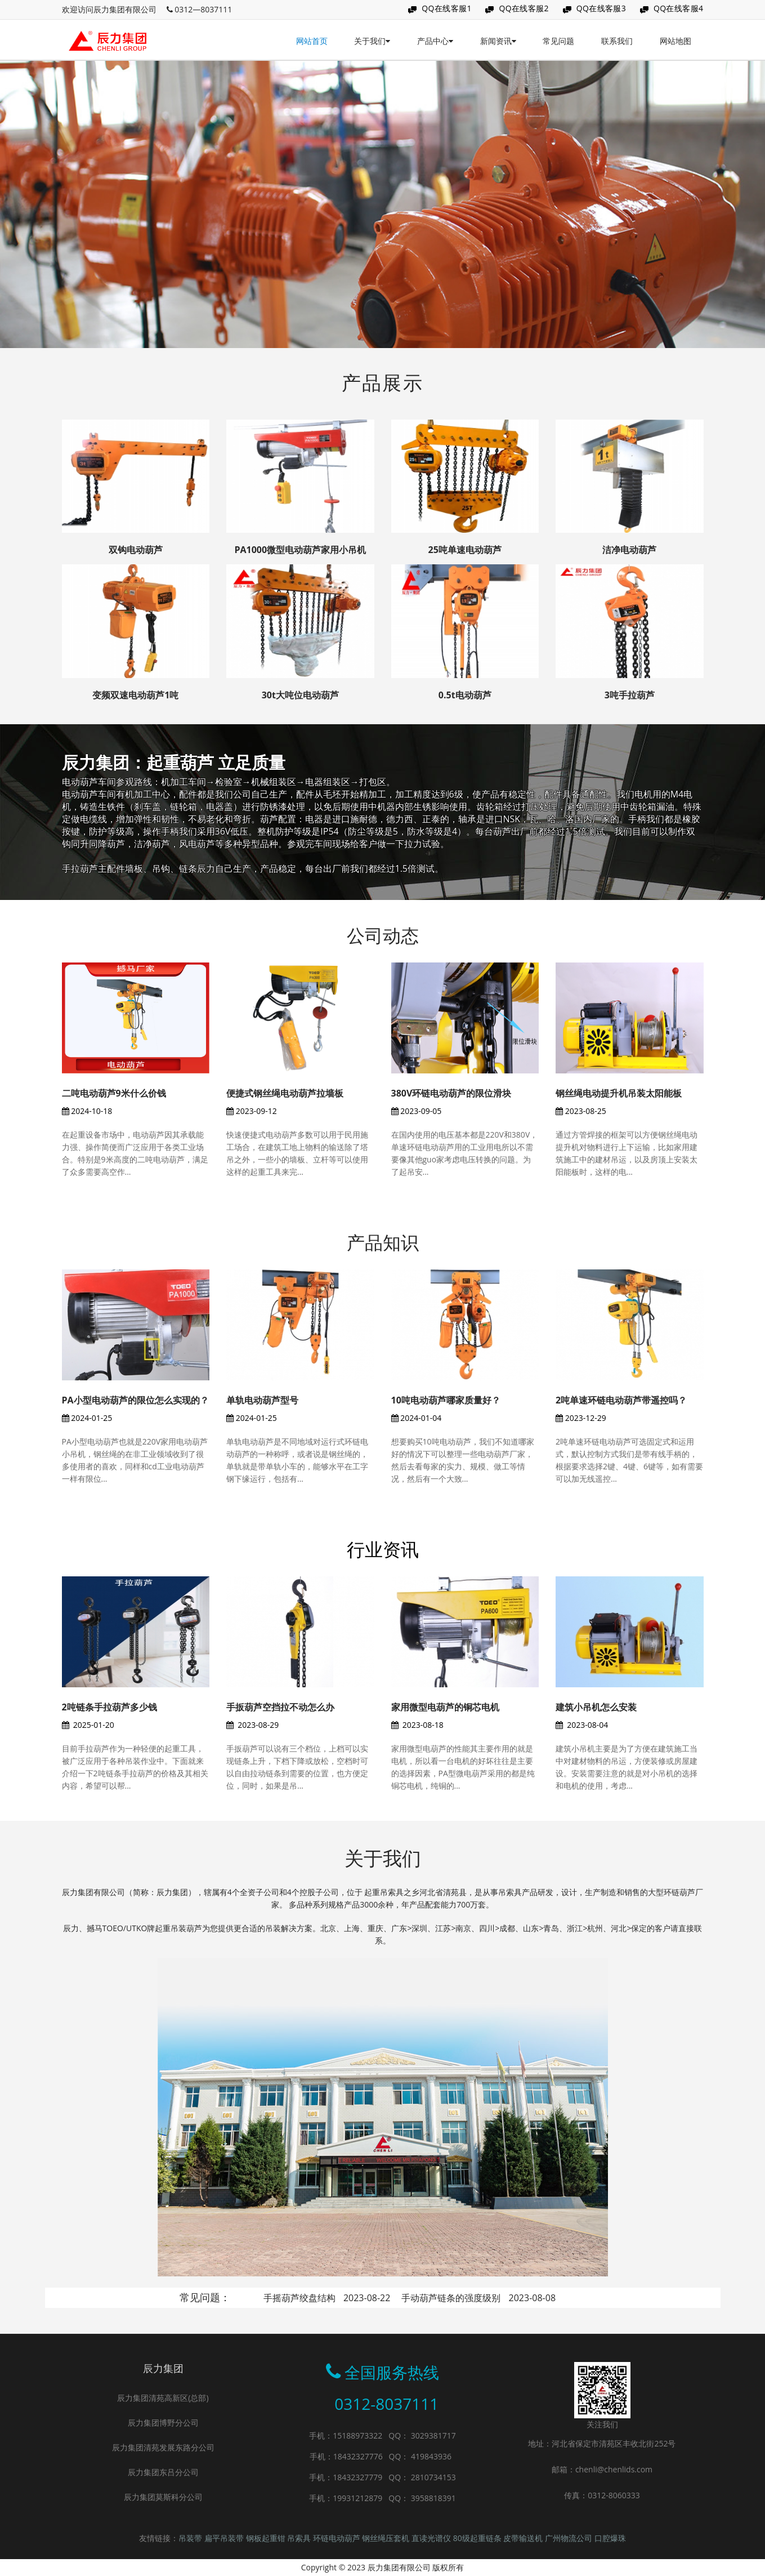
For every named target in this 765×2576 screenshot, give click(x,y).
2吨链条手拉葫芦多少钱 (109, 1707)
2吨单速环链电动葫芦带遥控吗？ (621, 1400)
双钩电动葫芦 (136, 549)
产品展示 (383, 382)
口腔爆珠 (610, 2538)
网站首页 (312, 40)
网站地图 (675, 40)
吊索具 (300, 2538)
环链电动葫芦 (338, 2538)
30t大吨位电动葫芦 (300, 695)
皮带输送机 (524, 2538)
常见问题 (558, 40)
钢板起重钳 (267, 2538)
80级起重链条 (478, 2538)
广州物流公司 (569, 2538)
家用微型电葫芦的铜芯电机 (445, 1707)
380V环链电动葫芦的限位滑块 (451, 1093)
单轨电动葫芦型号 (262, 1400)
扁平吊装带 (225, 2538)
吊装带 (191, 2538)
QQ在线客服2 (524, 8)
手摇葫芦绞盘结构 (327, 2298)
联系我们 (617, 40)
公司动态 (383, 935)
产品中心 (435, 40)
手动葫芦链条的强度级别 (478, 2298)
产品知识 (383, 1242)
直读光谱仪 (432, 2538)
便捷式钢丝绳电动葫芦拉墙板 (284, 1093)
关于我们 (372, 40)
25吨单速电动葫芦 (465, 549)
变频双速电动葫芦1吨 (135, 695)
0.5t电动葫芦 (465, 695)
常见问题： (205, 2297)
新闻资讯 (498, 40)
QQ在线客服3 (601, 8)
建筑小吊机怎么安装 (596, 1707)
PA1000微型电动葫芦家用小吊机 (300, 549)
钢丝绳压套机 (386, 2538)
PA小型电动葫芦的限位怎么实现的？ (135, 1400)
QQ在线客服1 (447, 8)
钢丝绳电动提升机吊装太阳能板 (619, 1093)
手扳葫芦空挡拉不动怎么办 (280, 1707)
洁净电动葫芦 (629, 549)
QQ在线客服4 (679, 8)
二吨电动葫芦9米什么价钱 (114, 1093)
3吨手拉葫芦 (630, 695)
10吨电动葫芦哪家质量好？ (445, 1400)
